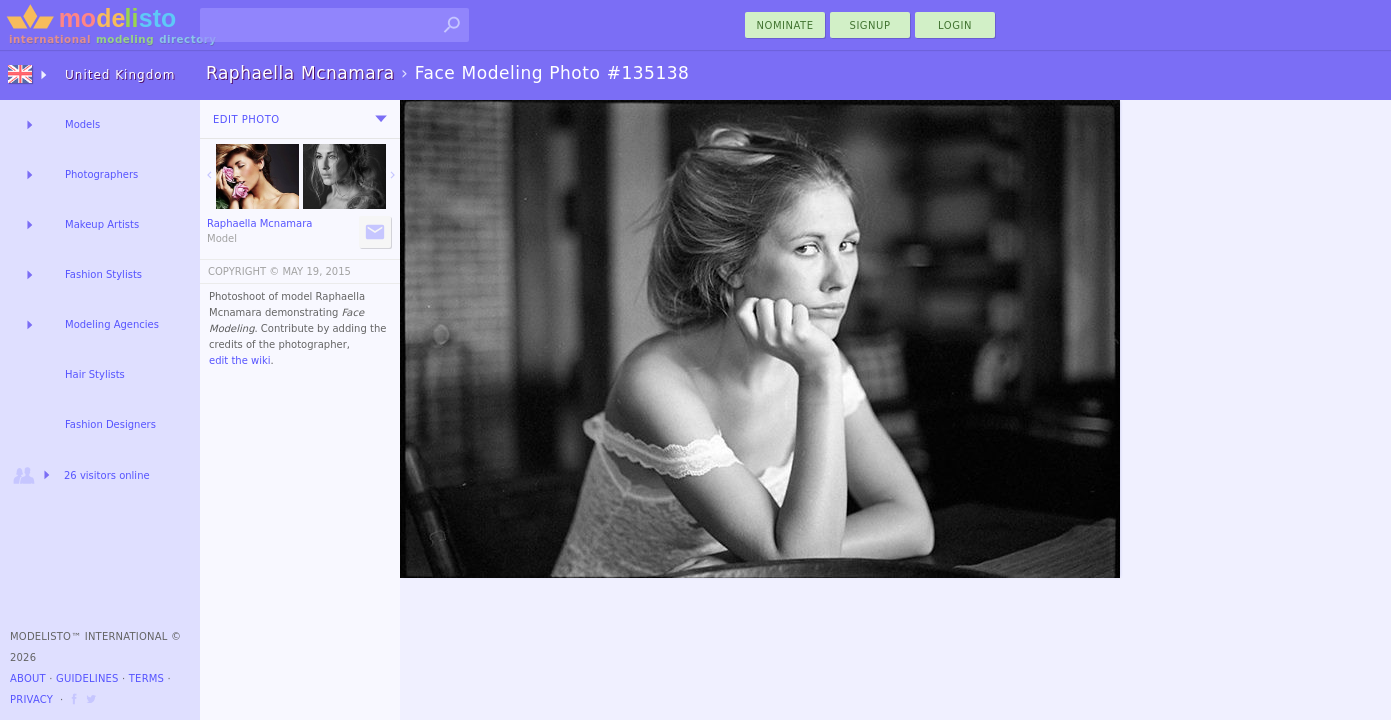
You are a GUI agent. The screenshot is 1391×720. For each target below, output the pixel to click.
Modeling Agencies (112, 324)
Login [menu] (955, 25)
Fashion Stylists (103, 274)
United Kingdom (120, 75)
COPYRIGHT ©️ (243, 271)
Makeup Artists (102, 224)
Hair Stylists (95, 374)
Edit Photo (246, 119)
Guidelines (87, 678)
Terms (146, 678)
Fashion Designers (110, 424)
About (28, 678)
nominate (785, 25)
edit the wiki (240, 360)
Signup (870, 25)
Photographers (101, 174)
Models (82, 124)
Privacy (31, 699)
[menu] (381, 119)
